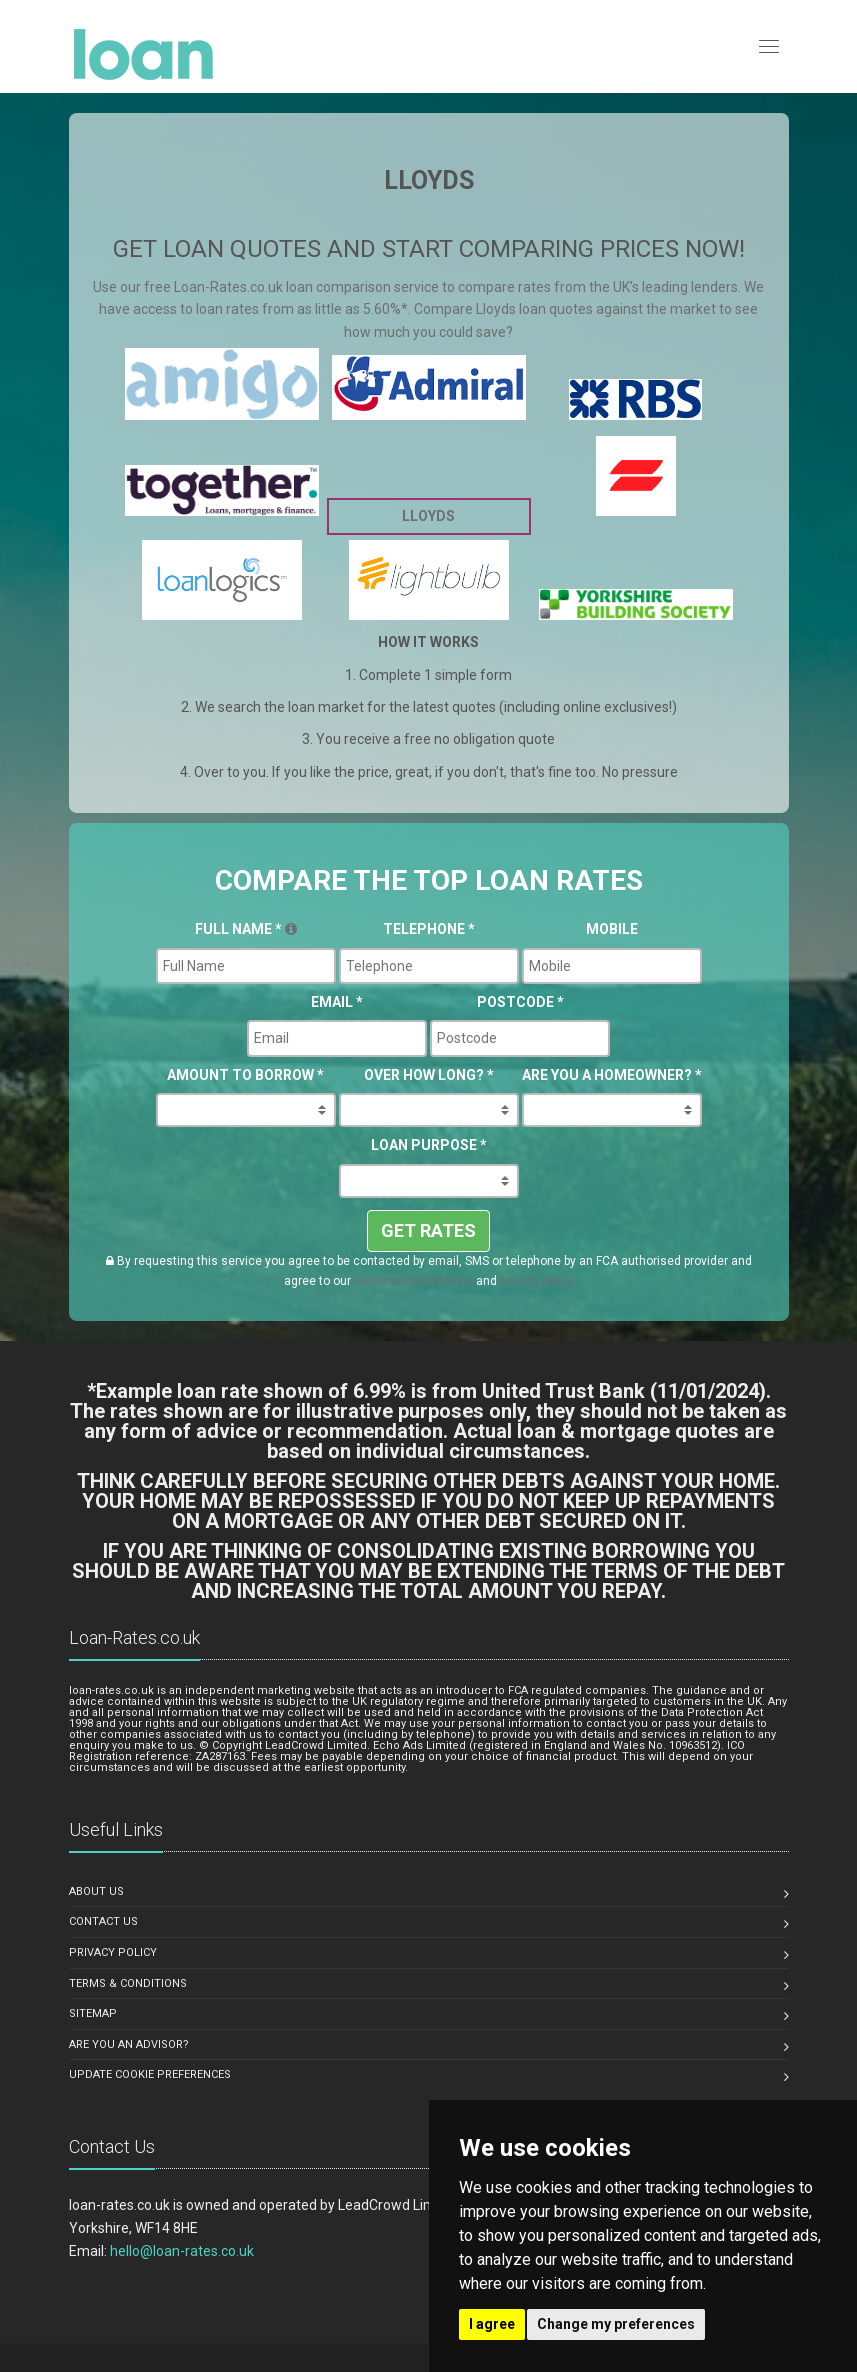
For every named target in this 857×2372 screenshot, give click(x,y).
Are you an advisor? (129, 2044)
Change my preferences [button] (616, 2324)
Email (337, 1002)
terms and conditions (413, 1281)
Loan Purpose (429, 1145)
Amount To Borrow (245, 1075)
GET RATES (428, 1230)
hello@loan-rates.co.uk (182, 2251)
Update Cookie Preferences (150, 2074)
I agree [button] (492, 2324)
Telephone (429, 929)
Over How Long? (429, 1075)
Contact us (103, 1921)
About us (96, 1891)
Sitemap (93, 2013)
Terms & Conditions (128, 1983)
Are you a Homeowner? (612, 1075)
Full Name (246, 929)
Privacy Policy (113, 1952)
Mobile (612, 929)
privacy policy (537, 1281)
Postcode (520, 1002)
